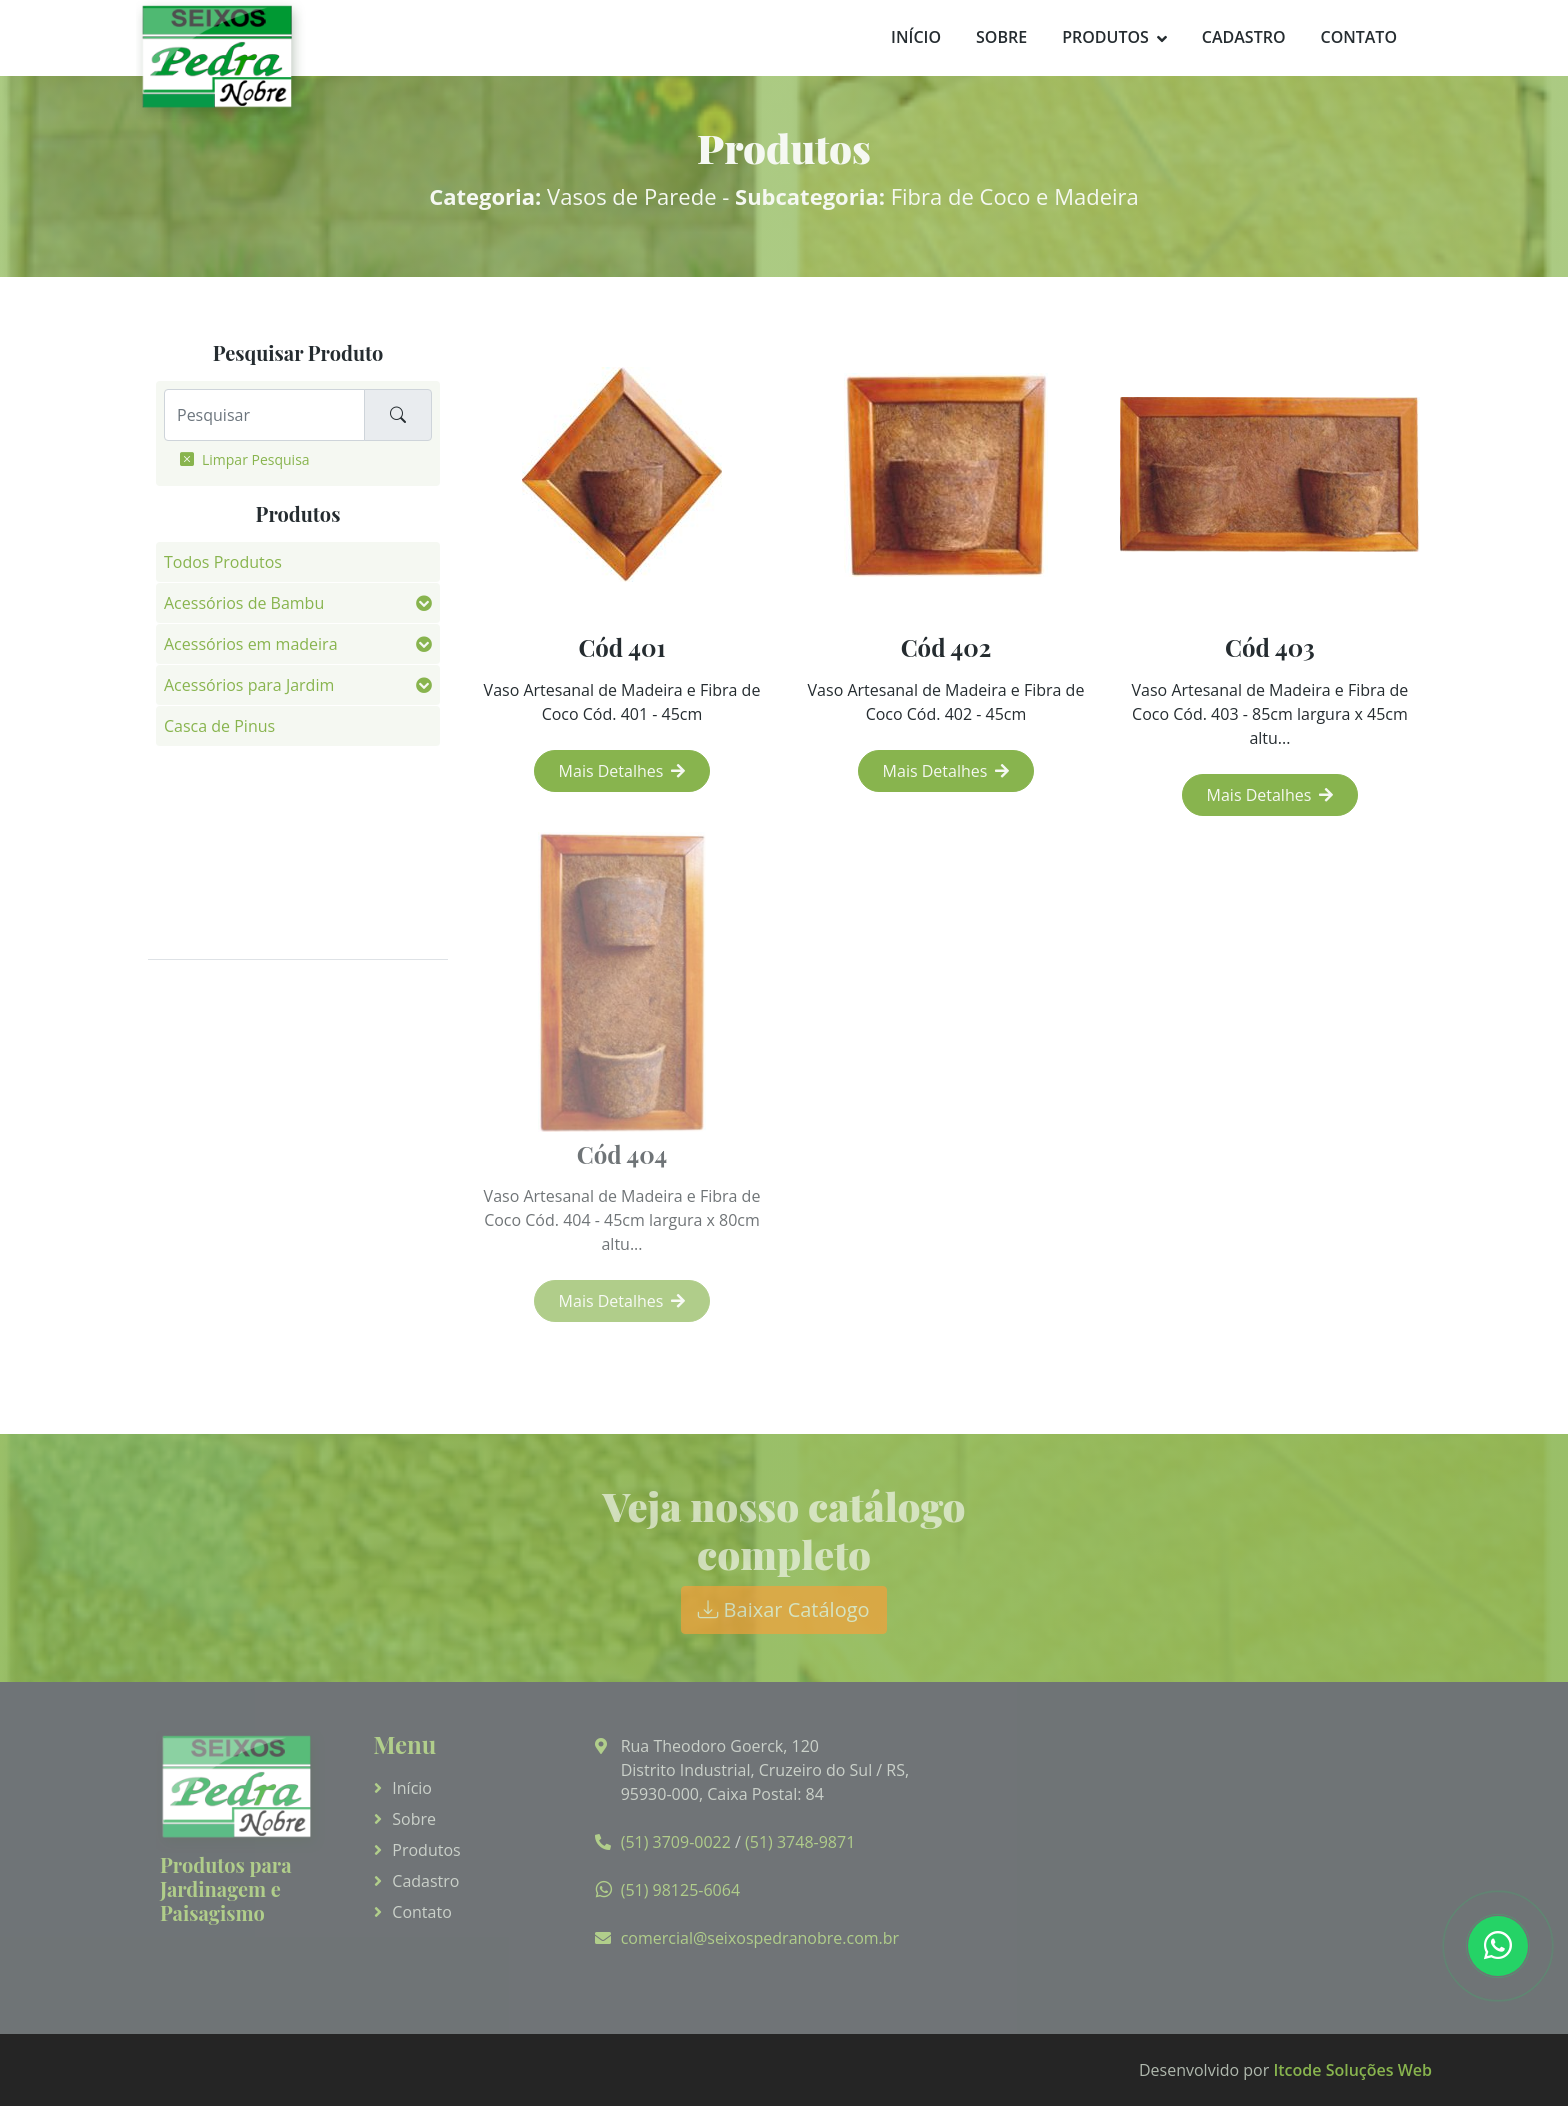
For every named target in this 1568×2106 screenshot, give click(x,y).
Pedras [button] (189, 849)
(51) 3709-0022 (676, 1842)
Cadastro (1244, 37)
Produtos (1105, 37)
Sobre (1001, 37)
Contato (1358, 37)
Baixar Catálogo (783, 1609)
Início (916, 37)
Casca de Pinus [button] (219, 726)
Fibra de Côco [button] (215, 767)
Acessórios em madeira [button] (251, 644)
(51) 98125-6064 (680, 1890)
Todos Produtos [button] (223, 562)
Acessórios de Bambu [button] (244, 603)
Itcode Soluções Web (1352, 2070)
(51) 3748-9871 (800, 1842)
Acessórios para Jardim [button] (249, 685)
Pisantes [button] (195, 890)
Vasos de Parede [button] (225, 931)
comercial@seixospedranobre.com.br (760, 1938)
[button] (424, 603)
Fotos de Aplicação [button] (233, 808)
